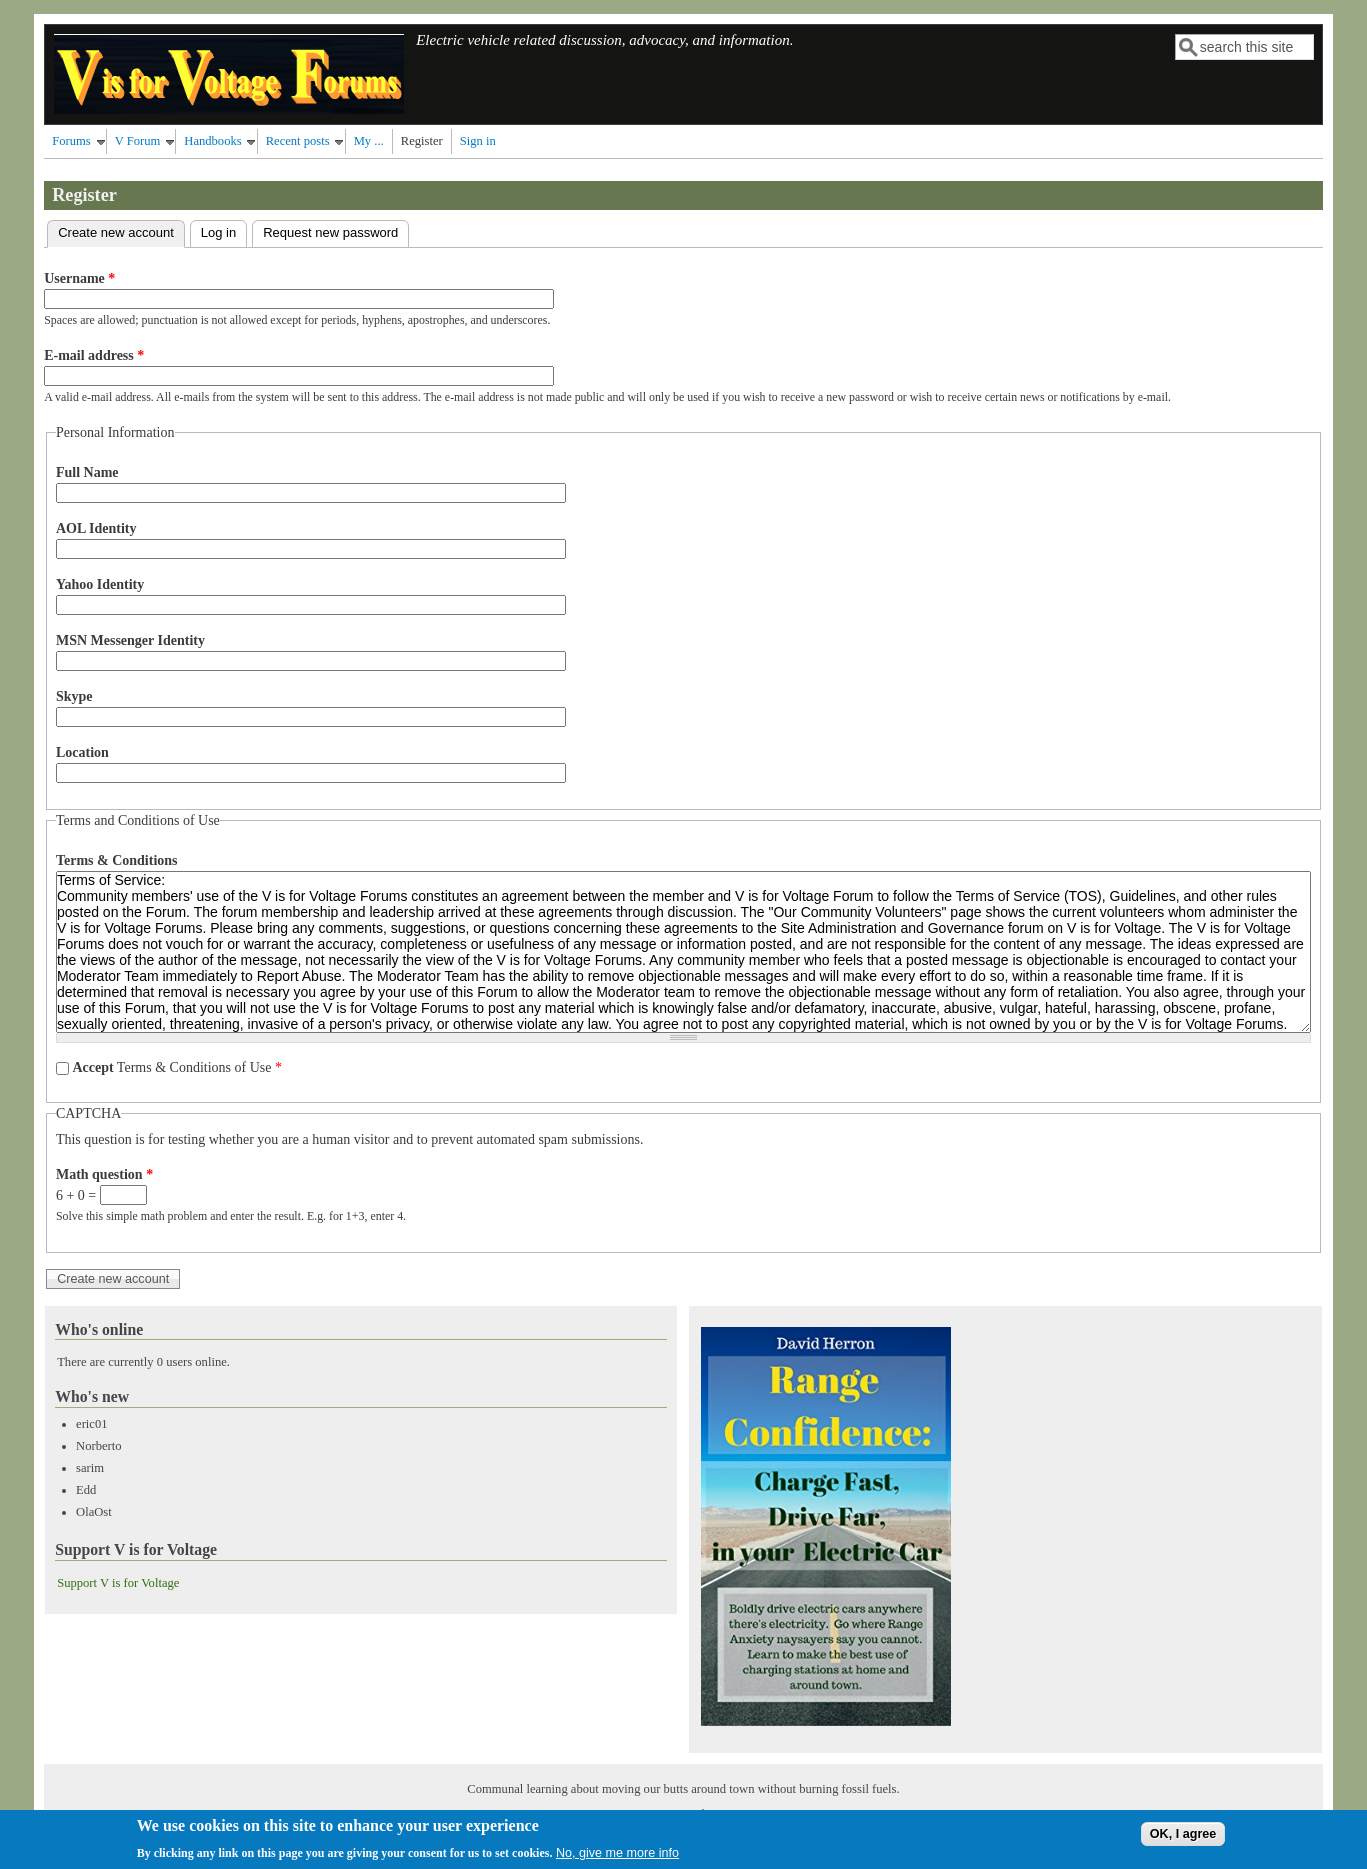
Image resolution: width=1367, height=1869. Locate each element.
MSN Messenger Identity (130, 640)
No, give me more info (617, 1856)
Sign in (478, 141)
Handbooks (212, 141)
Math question (104, 1174)
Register (422, 141)
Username (79, 278)
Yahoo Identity (100, 584)
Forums (71, 141)
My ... (369, 141)
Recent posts (298, 141)
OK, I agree (1183, 1838)
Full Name (87, 472)
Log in (218, 232)
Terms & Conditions (117, 860)
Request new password (330, 232)
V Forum (138, 141)
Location (82, 752)
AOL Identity (96, 528)
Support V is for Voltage (118, 1583)
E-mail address (94, 355)
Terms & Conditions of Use (177, 1067)
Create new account (121, 230)
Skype (74, 696)
